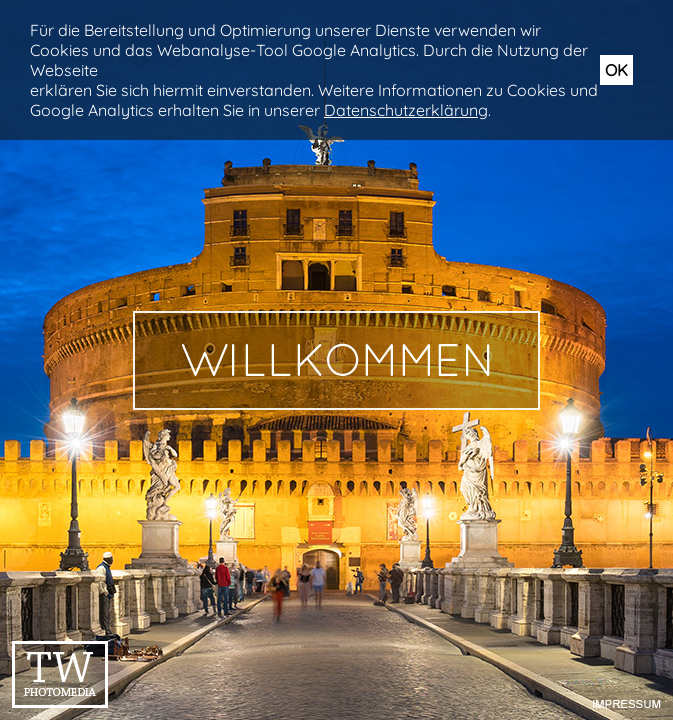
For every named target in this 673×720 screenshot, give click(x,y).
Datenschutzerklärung (406, 110)
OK (616, 70)
